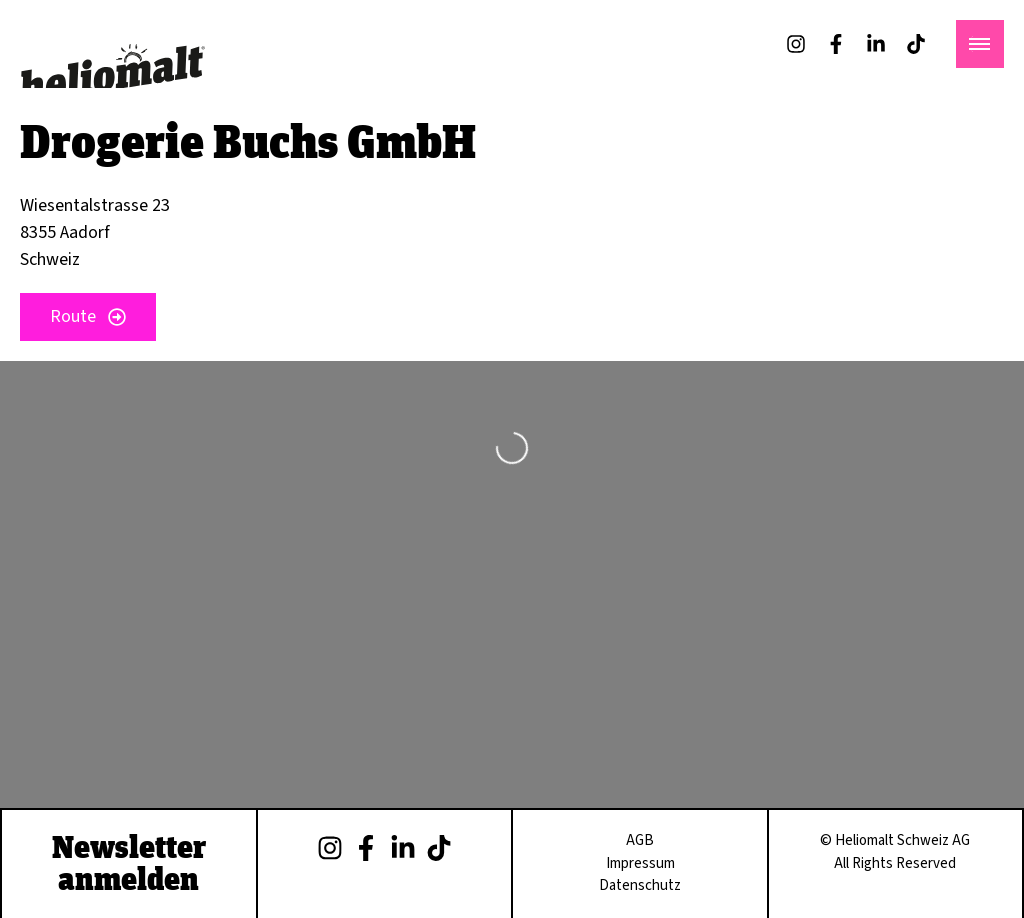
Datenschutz (640, 885)
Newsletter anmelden (129, 862)
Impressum (640, 863)
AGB (640, 840)
